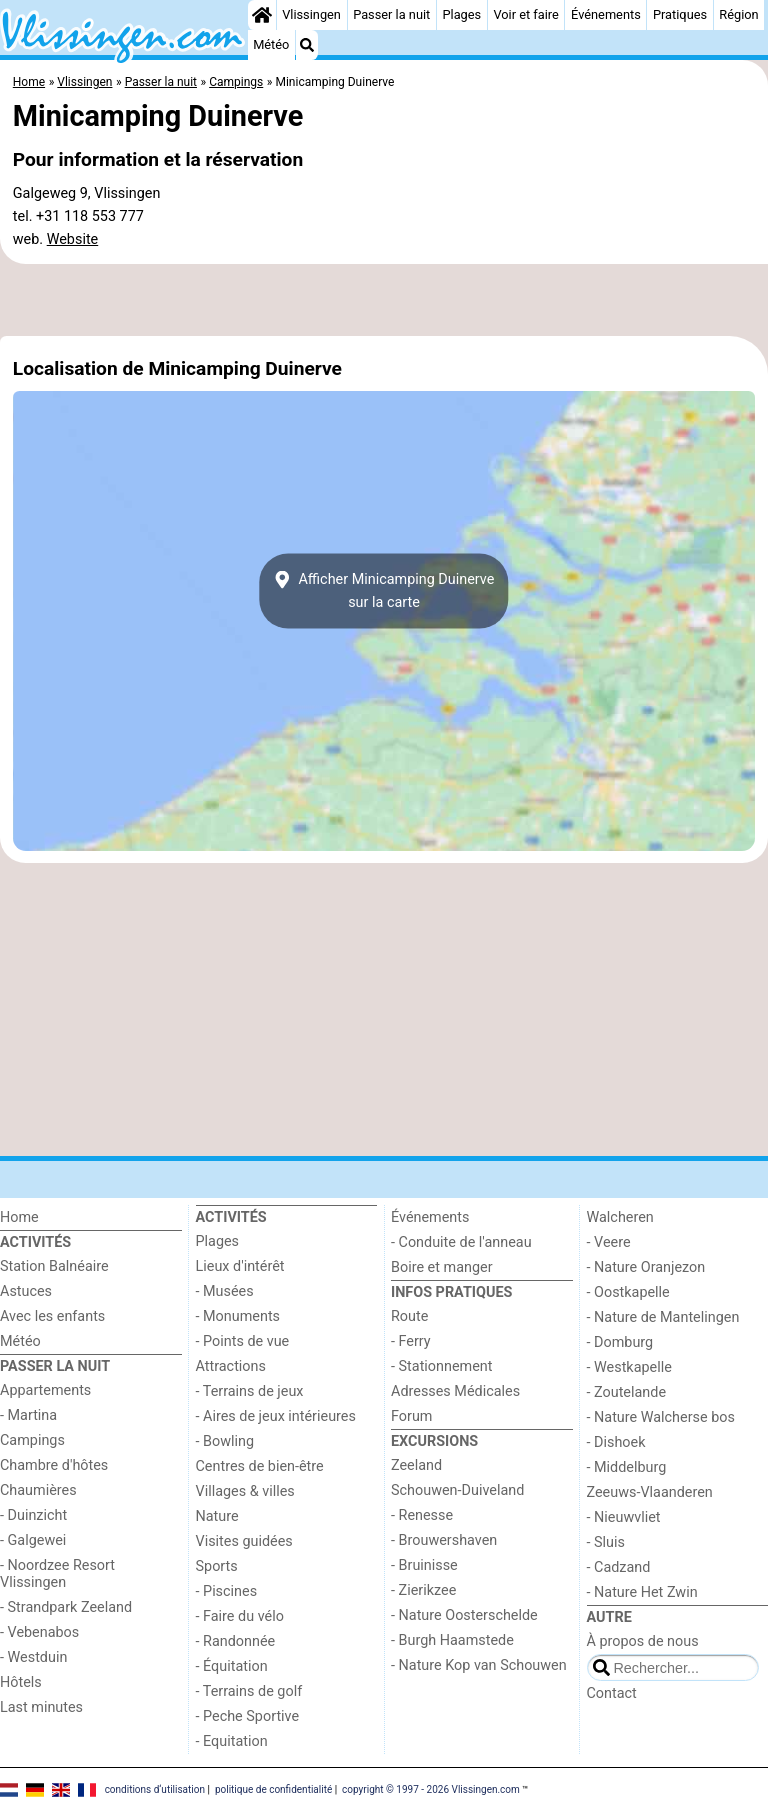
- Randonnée (236, 1641)
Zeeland (416, 1465)
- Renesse (422, 1515)
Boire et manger (442, 1267)
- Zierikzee (423, 1590)
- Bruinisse (424, 1565)
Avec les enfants (52, 1316)
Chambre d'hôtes (54, 1465)
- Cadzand (619, 1567)
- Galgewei (33, 1540)
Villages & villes (245, 1491)
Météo (271, 44)
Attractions (231, 1366)
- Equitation (232, 1741)
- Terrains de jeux (250, 1391)
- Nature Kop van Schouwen (479, 1665)
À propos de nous (643, 1641)
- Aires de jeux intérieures (276, 1416)
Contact (612, 1693)
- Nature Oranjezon (646, 1267)
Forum (411, 1416)
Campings (32, 1440)
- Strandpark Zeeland (66, 1607)
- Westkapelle (629, 1367)
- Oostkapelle (628, 1292)
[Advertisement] (384, 300)
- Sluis (606, 1542)
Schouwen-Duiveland (457, 1490)
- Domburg (620, 1342)
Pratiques (680, 14)
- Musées (225, 1291)
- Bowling (225, 1441)
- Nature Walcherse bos (661, 1417)
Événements (606, 14)
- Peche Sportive (248, 1716)
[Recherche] (307, 45)
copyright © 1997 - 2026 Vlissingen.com (431, 1789)
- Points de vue (243, 1341)
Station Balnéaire (54, 1266)
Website (73, 239)
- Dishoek (616, 1442)
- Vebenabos (39, 1632)
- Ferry (411, 1341)
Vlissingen (311, 14)
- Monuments (238, 1316)
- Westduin (33, 1657)
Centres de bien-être (260, 1466)
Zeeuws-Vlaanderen (650, 1492)
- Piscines (227, 1591)
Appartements (45, 1390)
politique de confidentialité (273, 1789)
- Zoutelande (627, 1392)
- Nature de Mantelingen (663, 1317)
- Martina (28, 1415)
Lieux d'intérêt (240, 1266)
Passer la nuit (391, 14)
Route (409, 1316)
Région (738, 14)
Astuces (26, 1291)
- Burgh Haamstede (452, 1640)
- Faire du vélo (240, 1616)
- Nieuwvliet (624, 1517)
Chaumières (38, 1490)
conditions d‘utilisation (155, 1789)
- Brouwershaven (444, 1540)
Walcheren (620, 1217)
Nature (217, 1516)
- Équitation (232, 1666)
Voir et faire (525, 14)
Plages (461, 14)
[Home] (262, 15)
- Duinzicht (33, 1515)
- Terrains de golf (249, 1691)
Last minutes (41, 1707)
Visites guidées (244, 1541)
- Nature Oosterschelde (464, 1615)
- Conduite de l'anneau (461, 1242)
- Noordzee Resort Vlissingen (57, 1574)
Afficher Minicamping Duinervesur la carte (384, 591)
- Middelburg (627, 1467)
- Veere (609, 1242)
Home (19, 1217)
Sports (217, 1566)
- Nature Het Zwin (642, 1592)
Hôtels (21, 1682)
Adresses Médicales (455, 1391)
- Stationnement (441, 1366)
